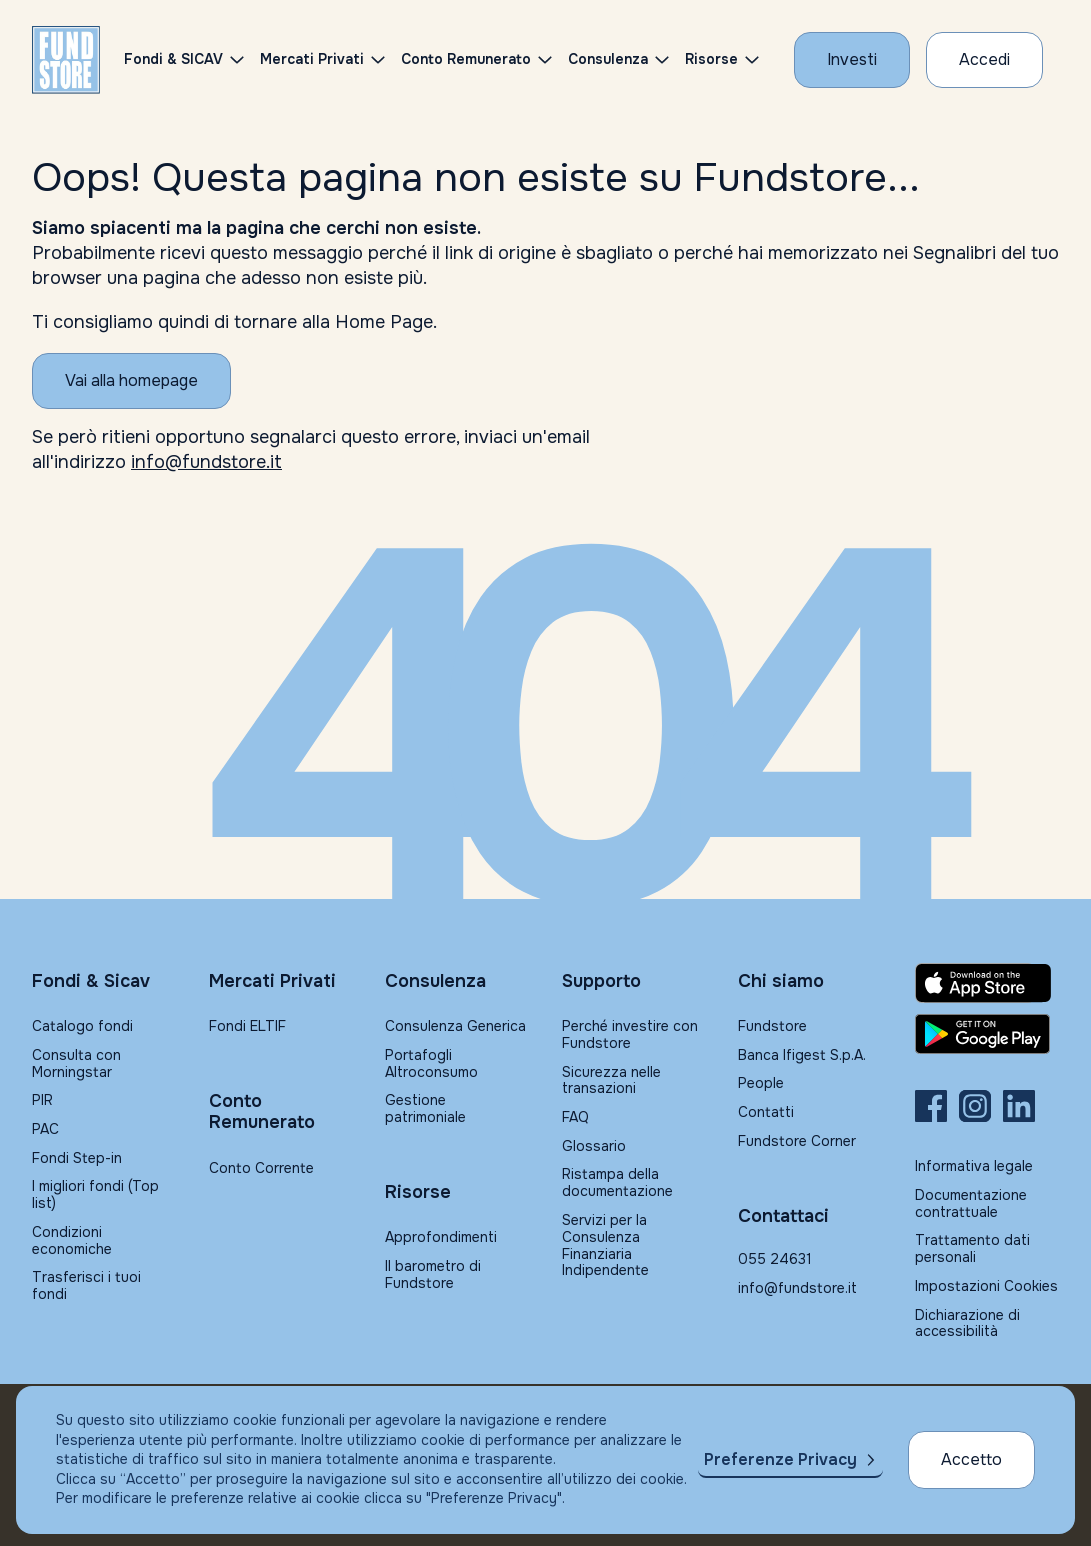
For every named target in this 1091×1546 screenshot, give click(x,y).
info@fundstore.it (206, 462)
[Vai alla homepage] (131, 381)
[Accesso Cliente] (984, 60)
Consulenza (608, 59)
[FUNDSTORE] (66, 60)
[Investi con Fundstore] (852, 60)
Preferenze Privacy (780, 1459)
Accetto (971, 1459)
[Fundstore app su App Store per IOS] (987, 983)
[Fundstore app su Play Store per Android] (987, 1034)
